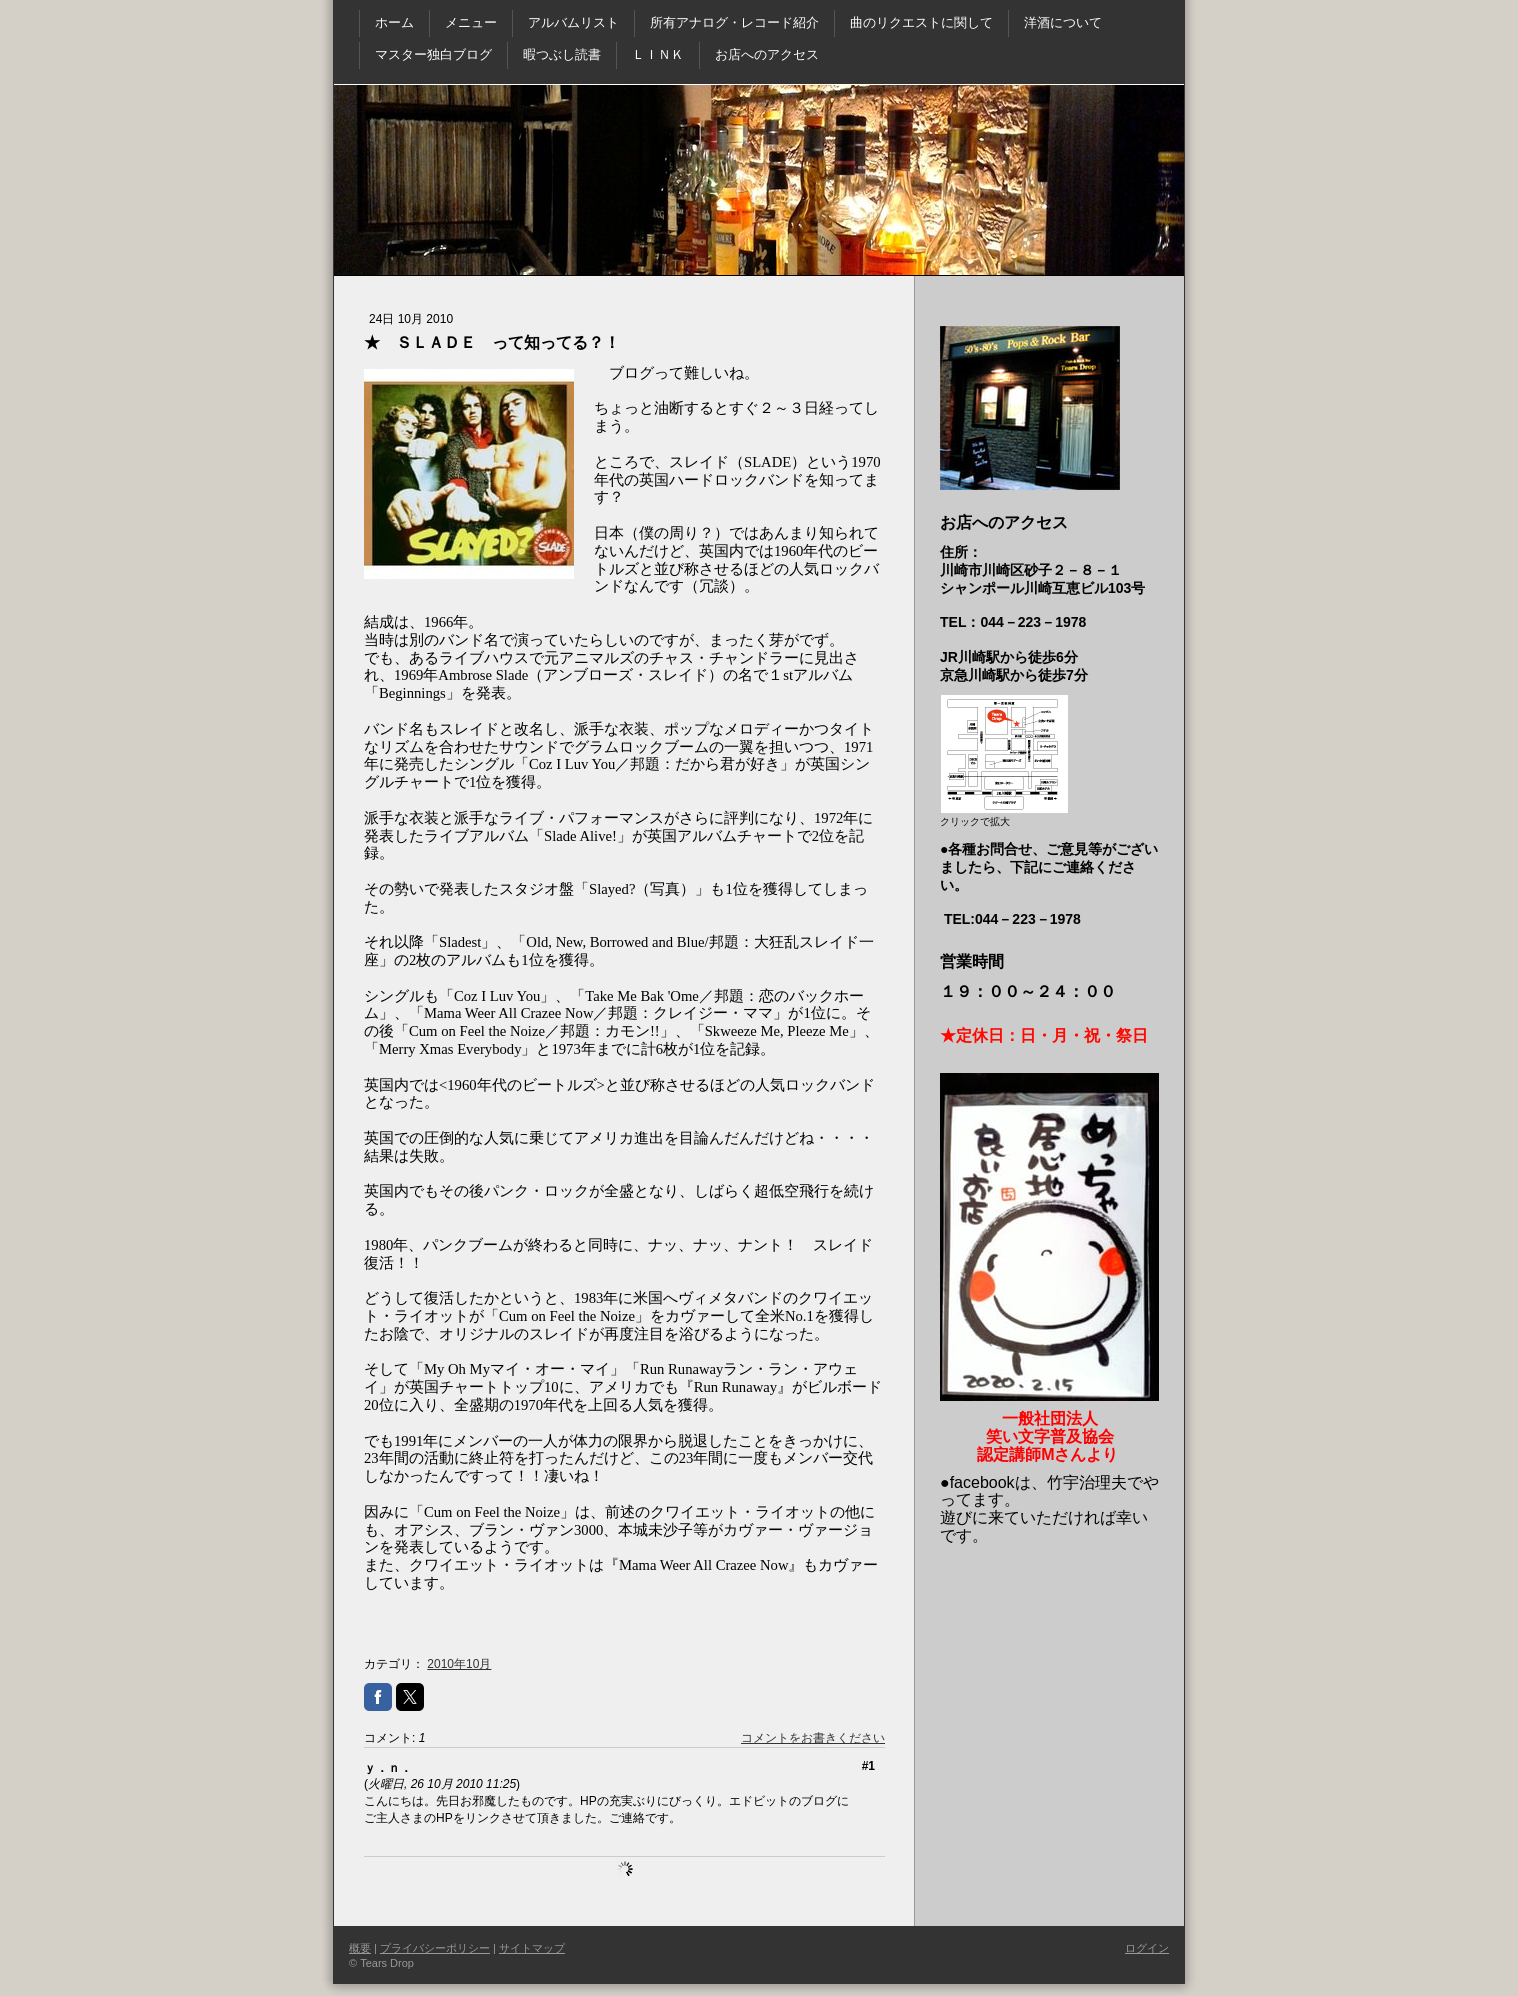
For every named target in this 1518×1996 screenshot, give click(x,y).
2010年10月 (459, 1664)
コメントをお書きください (813, 1738)
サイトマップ (532, 1948)
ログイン (1147, 1948)
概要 (360, 1948)
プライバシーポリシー (435, 1948)
